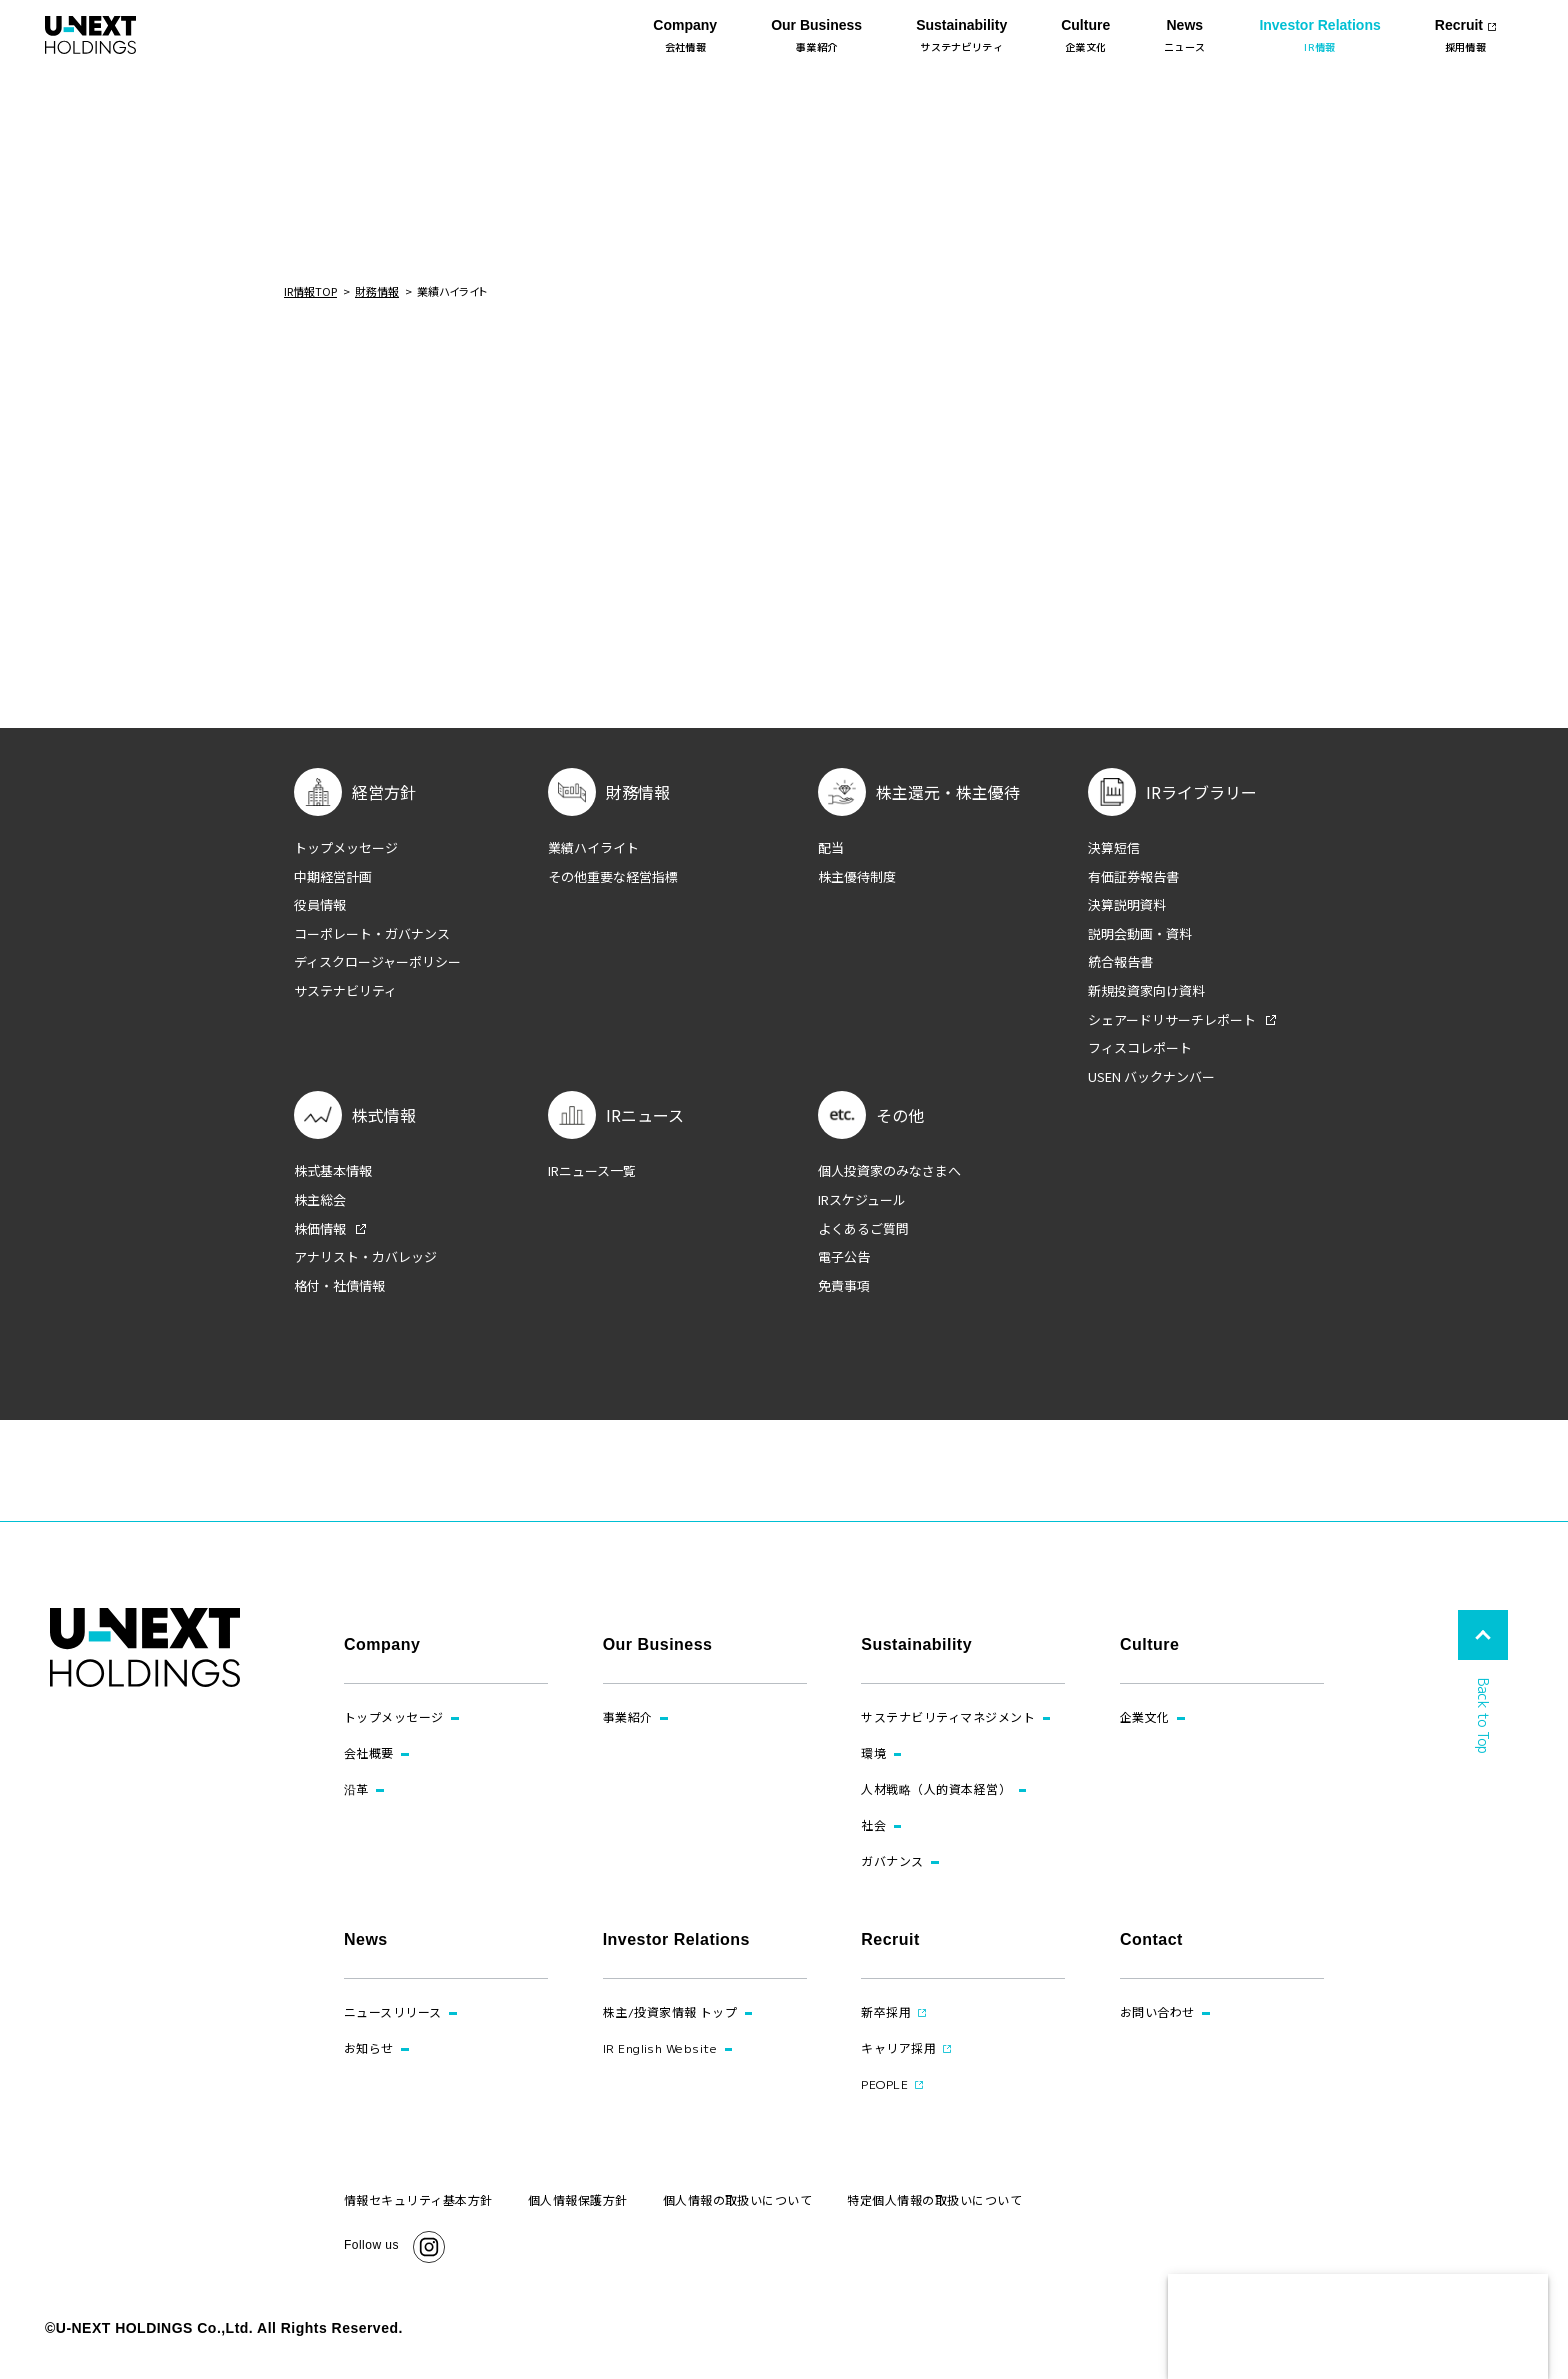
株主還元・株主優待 (948, 792)
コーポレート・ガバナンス (372, 934)
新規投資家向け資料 (1146, 991)
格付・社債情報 (339, 1286)
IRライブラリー (1201, 792)
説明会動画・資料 (1140, 934)
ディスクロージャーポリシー (377, 962)
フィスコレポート (1140, 1048)
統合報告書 (1120, 962)
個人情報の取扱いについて (738, 2200)
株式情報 (384, 1115)
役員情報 (320, 905)
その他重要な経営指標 (613, 877)
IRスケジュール (862, 1200)
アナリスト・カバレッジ (365, 1257)
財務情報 (377, 291)
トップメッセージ (346, 848)
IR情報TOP (310, 291)
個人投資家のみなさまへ (889, 1171)
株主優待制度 (857, 877)
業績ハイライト (593, 848)
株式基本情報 (333, 1171)
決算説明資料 (1127, 905)
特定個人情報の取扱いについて (934, 2200)
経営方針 (384, 792)
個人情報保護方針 (578, 2200)
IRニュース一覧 (592, 1171)
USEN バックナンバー (1151, 1077)
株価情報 (320, 1229)
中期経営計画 (333, 877)
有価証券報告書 (1133, 877)
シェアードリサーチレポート (1172, 1020)
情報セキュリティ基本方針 (418, 2200)
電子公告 (844, 1257)
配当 (831, 848)
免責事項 (844, 1286)
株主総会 (320, 1200)
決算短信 (1114, 848)
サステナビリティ (345, 991)
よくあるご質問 (863, 1229)
